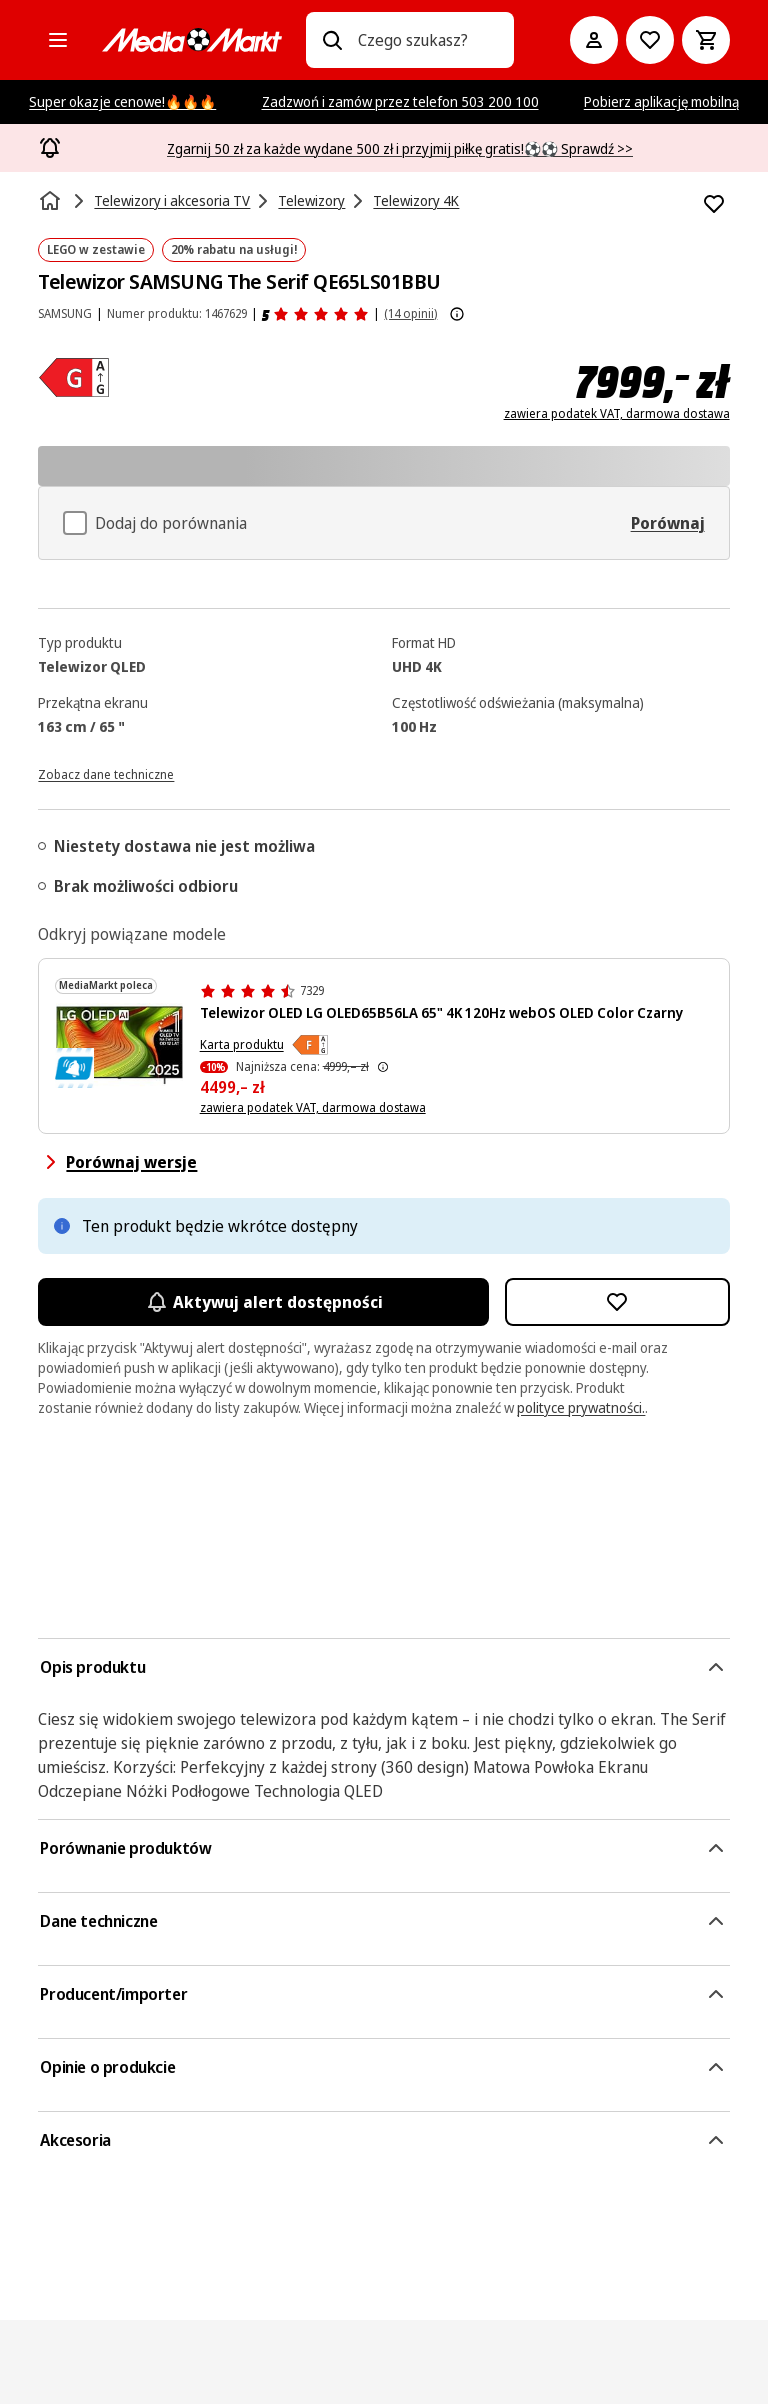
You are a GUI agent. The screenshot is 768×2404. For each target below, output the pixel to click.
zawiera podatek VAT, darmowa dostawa (617, 414)
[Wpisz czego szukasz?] (332, 40)
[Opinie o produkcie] (315, 314)
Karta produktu (242, 1044)
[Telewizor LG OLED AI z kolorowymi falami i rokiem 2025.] (119, 1045)
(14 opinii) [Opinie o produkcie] (410, 313)
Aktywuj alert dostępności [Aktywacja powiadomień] (263, 1302)
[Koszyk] (706, 40)
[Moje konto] (594, 40)
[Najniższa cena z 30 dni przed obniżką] (383, 1067)
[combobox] (427, 40)
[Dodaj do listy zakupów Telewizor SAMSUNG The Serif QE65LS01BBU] (714, 204)
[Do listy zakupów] (650, 40)
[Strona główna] (52, 201)
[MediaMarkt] (192, 40)
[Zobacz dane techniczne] (106, 773)
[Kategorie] (58, 40)
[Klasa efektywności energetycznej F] (310, 1045)
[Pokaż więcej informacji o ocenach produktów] (457, 314)
